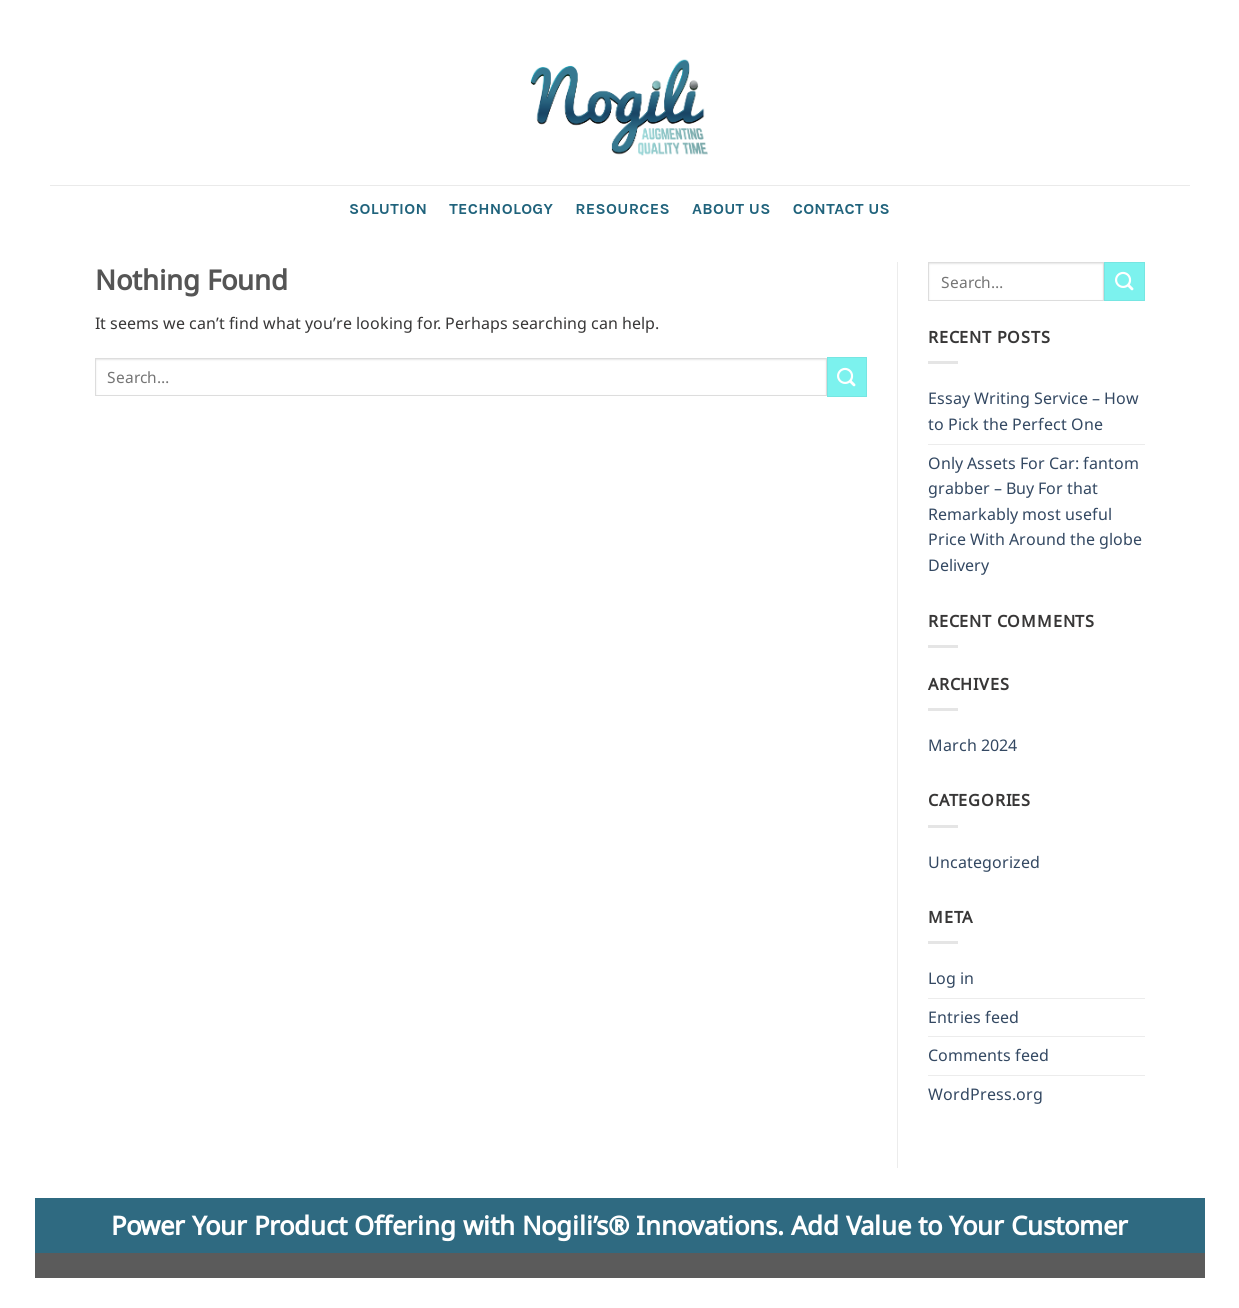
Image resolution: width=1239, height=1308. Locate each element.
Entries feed (973, 1017)
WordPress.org (985, 1094)
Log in (951, 978)
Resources (622, 208)
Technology (501, 208)
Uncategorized (984, 862)
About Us (731, 208)
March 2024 (972, 745)
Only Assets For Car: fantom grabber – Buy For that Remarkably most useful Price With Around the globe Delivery (1035, 514)
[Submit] (847, 376)
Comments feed (988, 1055)
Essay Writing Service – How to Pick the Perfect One (1033, 411)
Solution (388, 208)
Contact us (841, 208)
